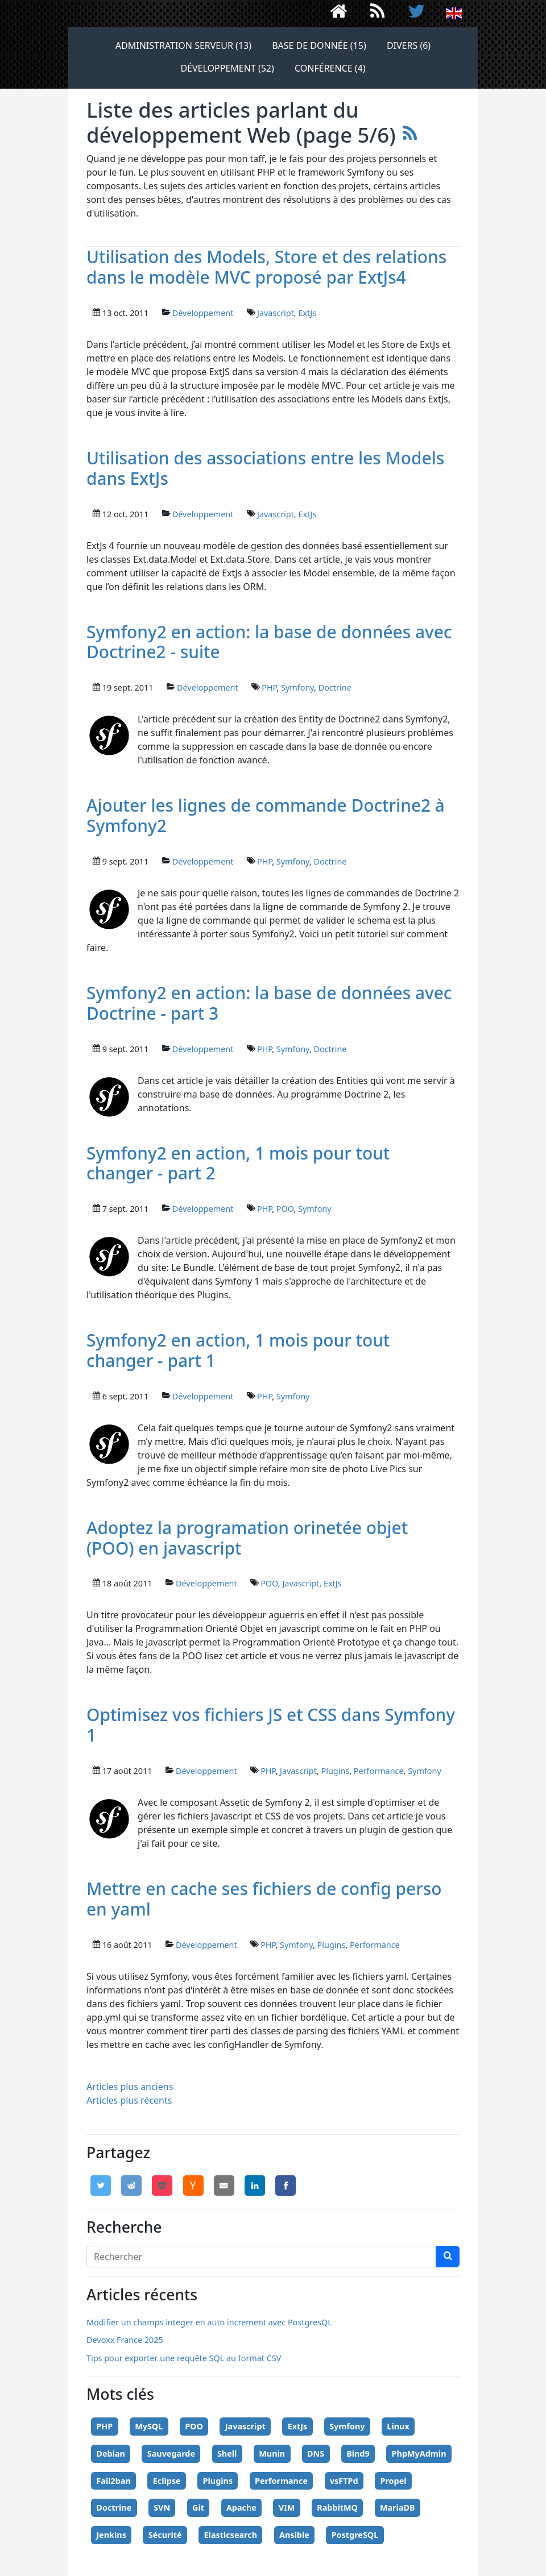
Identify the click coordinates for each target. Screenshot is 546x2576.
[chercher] (448, 2256)
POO (285, 1208)
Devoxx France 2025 (124, 2339)
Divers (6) (409, 45)
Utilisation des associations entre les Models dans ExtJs (265, 468)
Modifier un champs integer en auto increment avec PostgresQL (209, 2322)
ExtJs (307, 313)
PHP (269, 687)
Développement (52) (227, 68)
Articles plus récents (129, 2100)
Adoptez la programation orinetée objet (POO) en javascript (247, 1538)
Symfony (297, 687)
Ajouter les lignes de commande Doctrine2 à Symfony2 (265, 815)
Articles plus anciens (129, 2086)
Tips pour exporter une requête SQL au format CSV (183, 2358)
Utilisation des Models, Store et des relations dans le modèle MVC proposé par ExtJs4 (266, 267)
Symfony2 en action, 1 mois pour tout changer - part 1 (238, 1350)
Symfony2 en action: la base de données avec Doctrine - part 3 (269, 1003)
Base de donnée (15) (319, 45)
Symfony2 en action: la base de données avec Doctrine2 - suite (269, 642)
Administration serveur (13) (183, 45)
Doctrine (334, 687)
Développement (203, 313)
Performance (379, 1770)
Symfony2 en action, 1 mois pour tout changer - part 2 (238, 1163)
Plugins (335, 1770)
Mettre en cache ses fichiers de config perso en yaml (264, 1899)
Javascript (275, 313)
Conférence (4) (330, 68)
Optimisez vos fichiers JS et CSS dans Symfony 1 (270, 1725)
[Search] (261, 2256)
